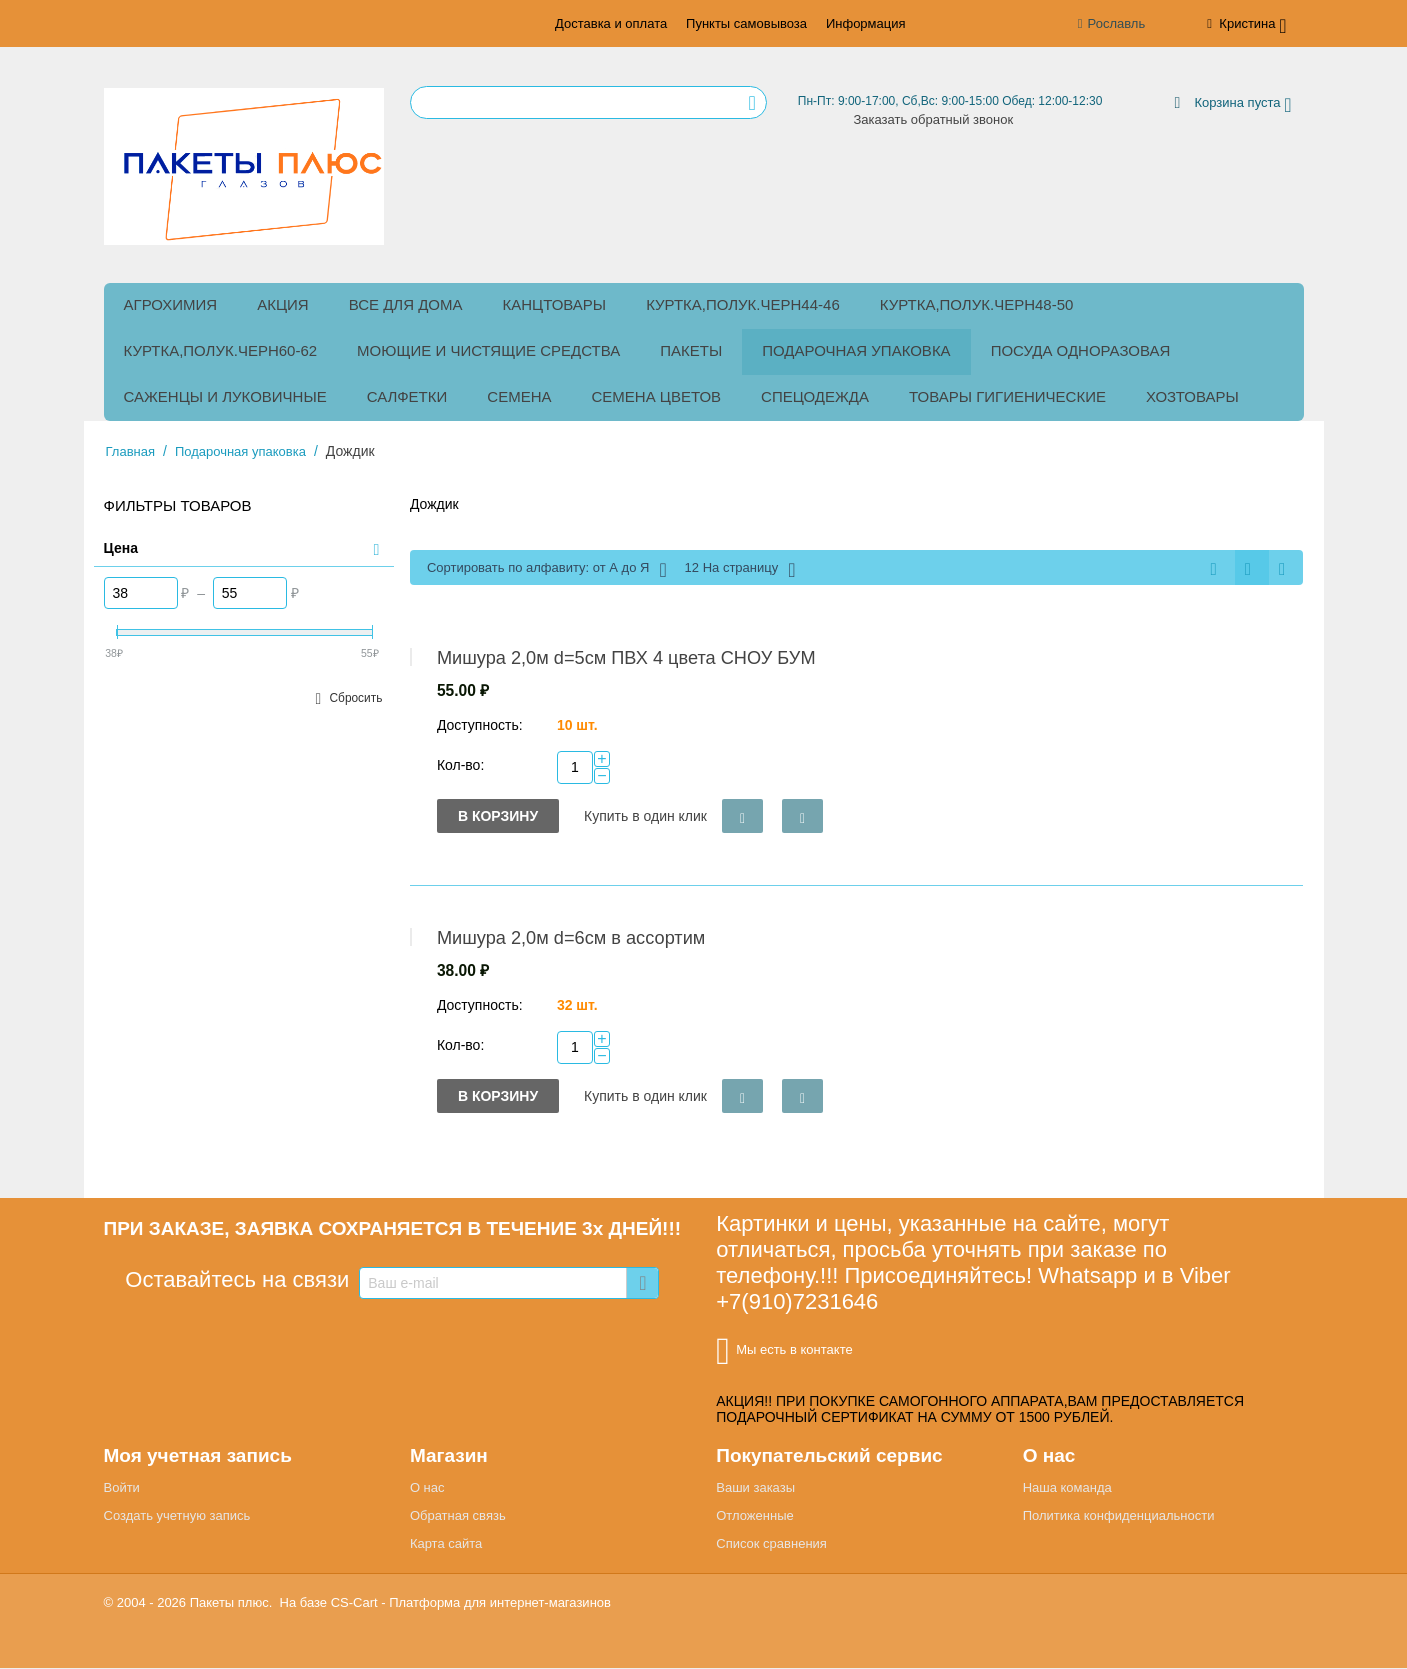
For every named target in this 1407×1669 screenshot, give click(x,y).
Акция (282, 303)
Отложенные (754, 1516)
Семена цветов (657, 395)
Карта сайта (446, 1544)
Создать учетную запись (177, 1516)
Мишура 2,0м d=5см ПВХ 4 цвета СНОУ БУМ (626, 659)
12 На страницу (740, 569)
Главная (130, 450)
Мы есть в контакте (784, 1352)
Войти (122, 1488)
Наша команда (1067, 1488)
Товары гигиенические (1007, 395)
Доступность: (480, 726)
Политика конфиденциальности (1119, 1516)
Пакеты (691, 349)
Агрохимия (171, 303)
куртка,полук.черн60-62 (221, 349)
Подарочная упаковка (856, 349)
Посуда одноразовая (1081, 349)
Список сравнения (771, 1544)
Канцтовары (555, 303)
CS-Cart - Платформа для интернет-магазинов (471, 1603)
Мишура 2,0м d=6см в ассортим (571, 939)
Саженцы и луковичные (225, 395)
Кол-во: (460, 766)
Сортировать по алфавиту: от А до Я (547, 569)
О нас (427, 1488)
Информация (866, 23)
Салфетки (407, 395)
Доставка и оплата (611, 23)
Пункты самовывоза (746, 23)
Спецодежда (815, 395)
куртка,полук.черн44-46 (743, 303)
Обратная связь (458, 1516)
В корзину (498, 817)
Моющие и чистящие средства (488, 349)
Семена (519, 395)
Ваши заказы (755, 1488)
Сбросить (355, 697)
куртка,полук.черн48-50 (977, 303)
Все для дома (406, 303)
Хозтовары (1192, 395)
